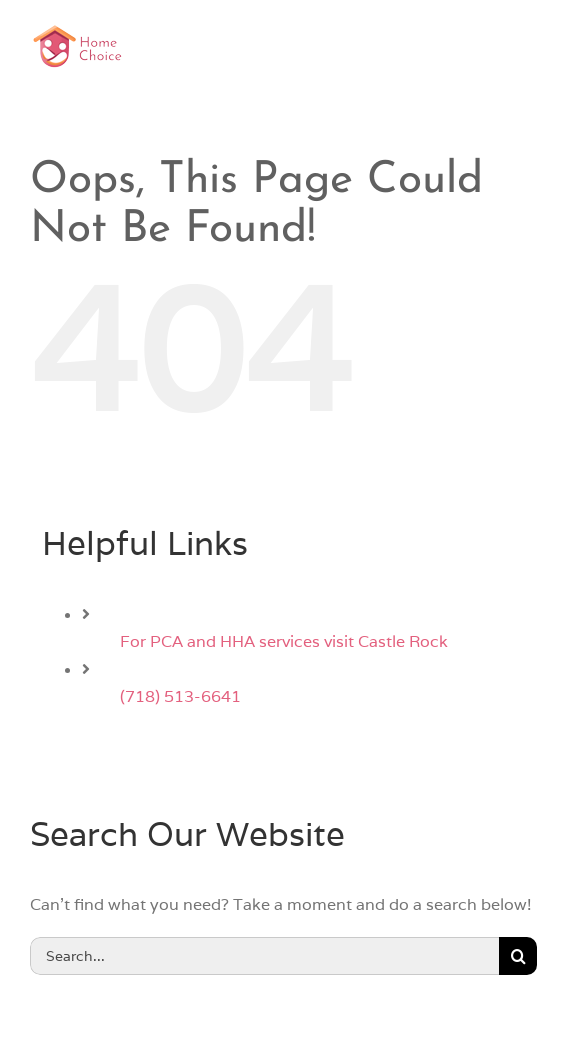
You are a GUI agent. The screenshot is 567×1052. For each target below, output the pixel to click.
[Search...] (264, 956)
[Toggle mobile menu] (526, 44)
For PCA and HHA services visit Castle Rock (284, 641)
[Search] (518, 956)
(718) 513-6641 (180, 696)
